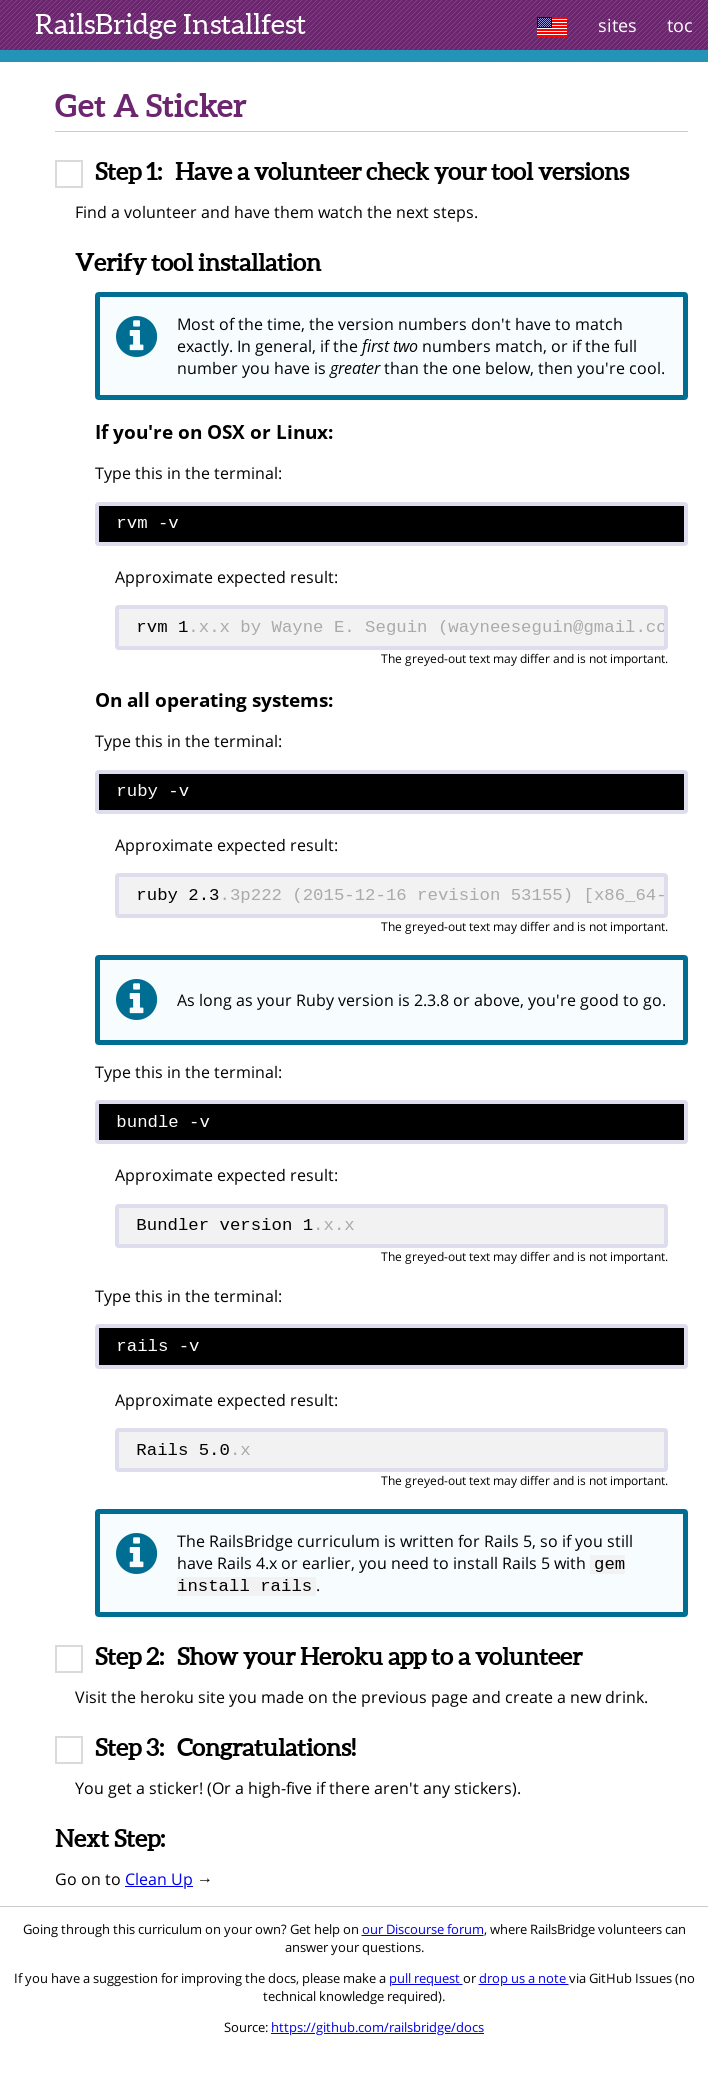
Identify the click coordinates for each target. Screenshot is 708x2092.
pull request (426, 2022)
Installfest (170, 24)
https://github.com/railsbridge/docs (377, 2071)
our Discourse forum (423, 1973)
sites (617, 25)
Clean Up (159, 1923)
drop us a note (524, 2022)
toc (680, 25)
